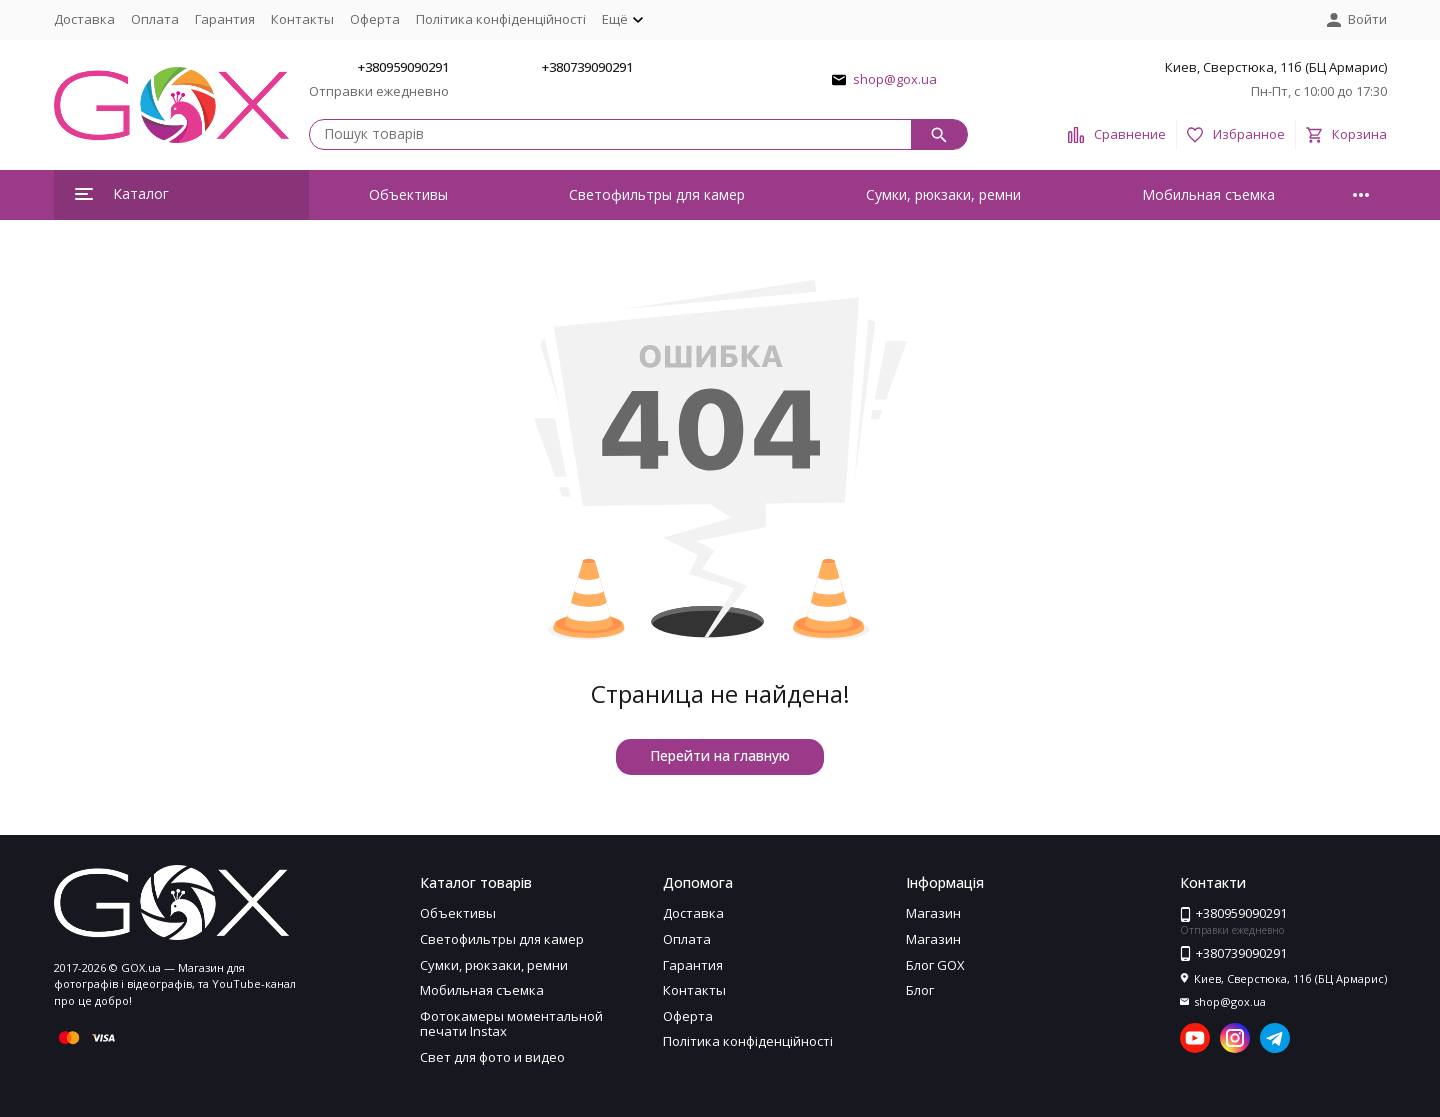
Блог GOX (935, 965)
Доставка (84, 19)
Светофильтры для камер (657, 194)
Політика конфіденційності (501, 19)
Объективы (408, 194)
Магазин (933, 913)
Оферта (375, 19)
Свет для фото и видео (492, 1057)
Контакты (302, 19)
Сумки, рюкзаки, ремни (943, 194)
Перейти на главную (720, 755)
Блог (920, 990)
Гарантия (225, 19)
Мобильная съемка (1208, 194)
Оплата (155, 19)
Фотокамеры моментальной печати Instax (511, 1024)
